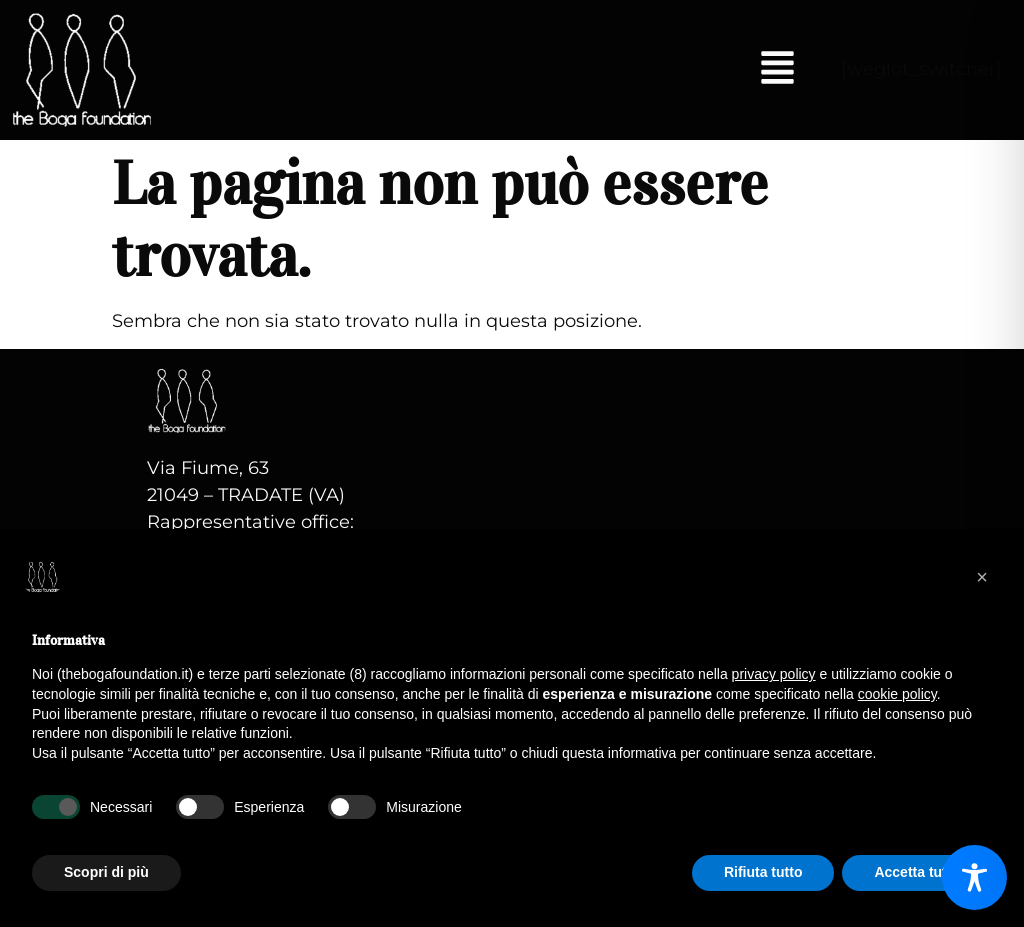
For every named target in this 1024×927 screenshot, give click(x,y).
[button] (777, 70)
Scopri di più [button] (106, 872)
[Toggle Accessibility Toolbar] (974, 877)
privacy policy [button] (774, 674)
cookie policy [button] (897, 694)
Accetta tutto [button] (917, 872)
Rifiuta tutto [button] (763, 872)
